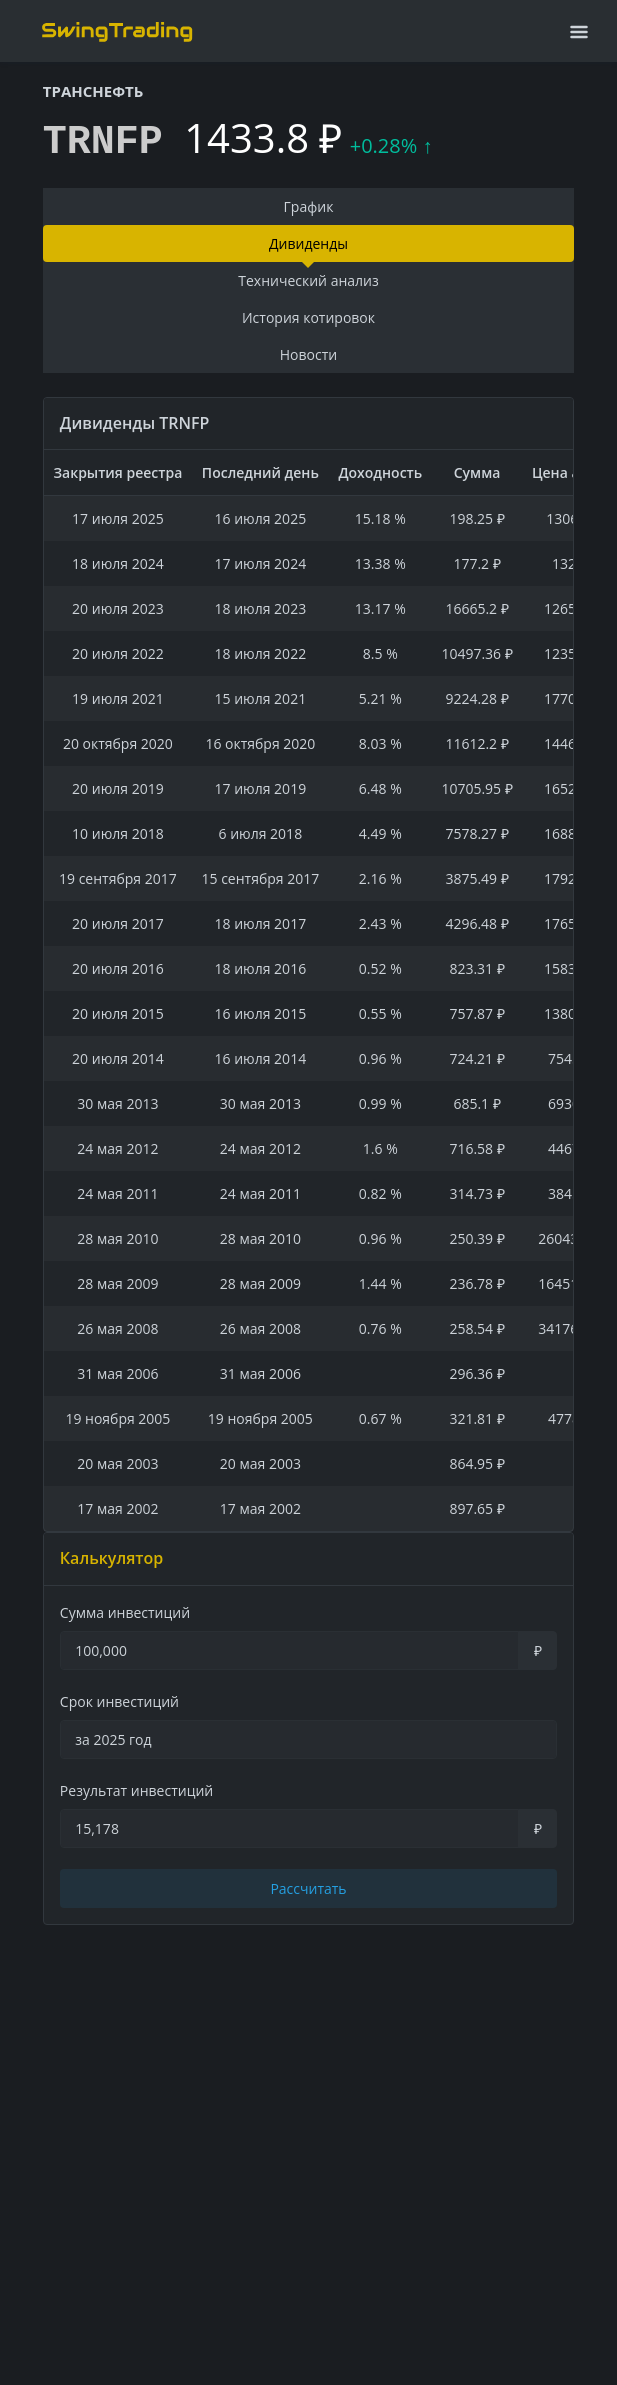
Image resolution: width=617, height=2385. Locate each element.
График (309, 206)
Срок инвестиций (119, 1701)
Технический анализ (308, 280)
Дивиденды (308, 243)
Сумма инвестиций (125, 1612)
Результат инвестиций (136, 1790)
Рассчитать (308, 1888)
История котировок (308, 317)
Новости (308, 354)
